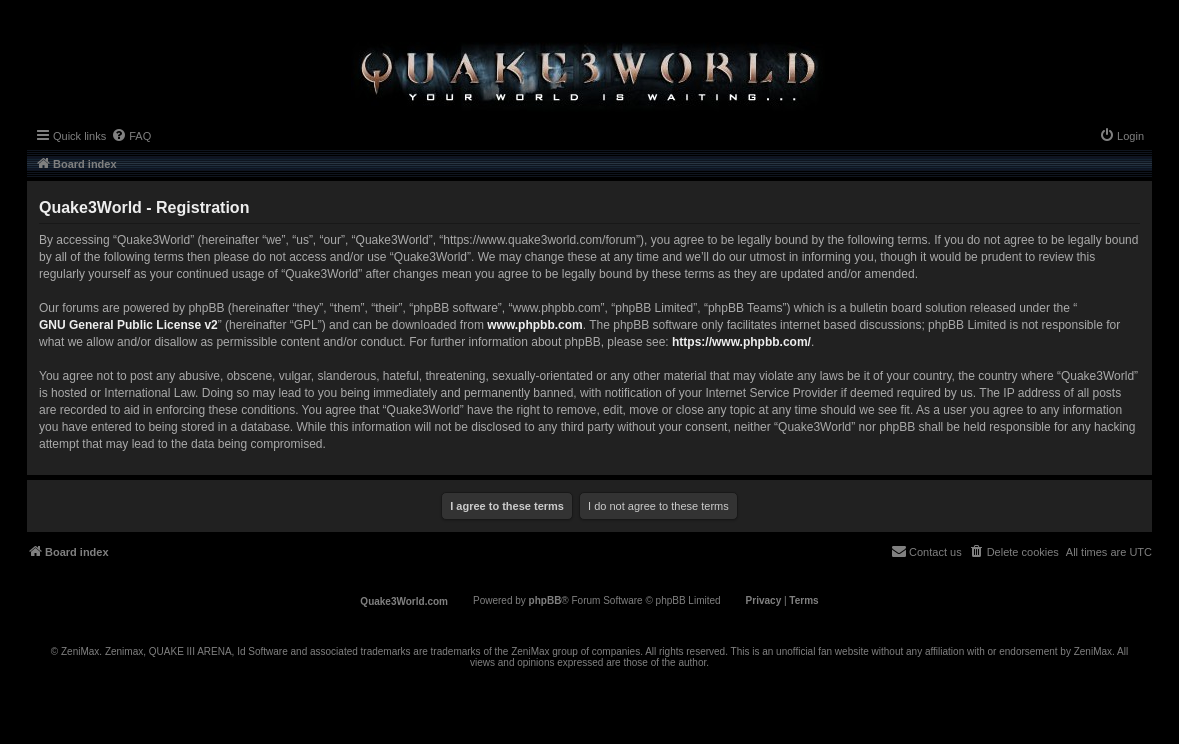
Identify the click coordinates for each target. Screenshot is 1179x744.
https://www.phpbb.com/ (741, 342)
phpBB (545, 600)
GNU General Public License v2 (128, 325)
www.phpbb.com (535, 325)
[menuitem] (131, 136)
